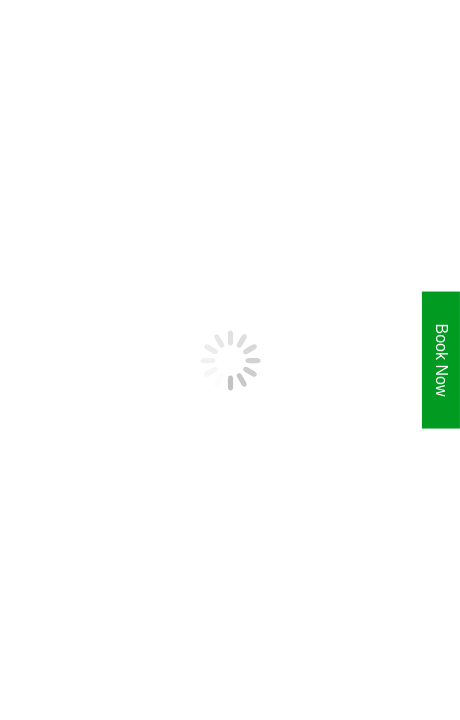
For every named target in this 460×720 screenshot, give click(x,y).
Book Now (441, 360)
